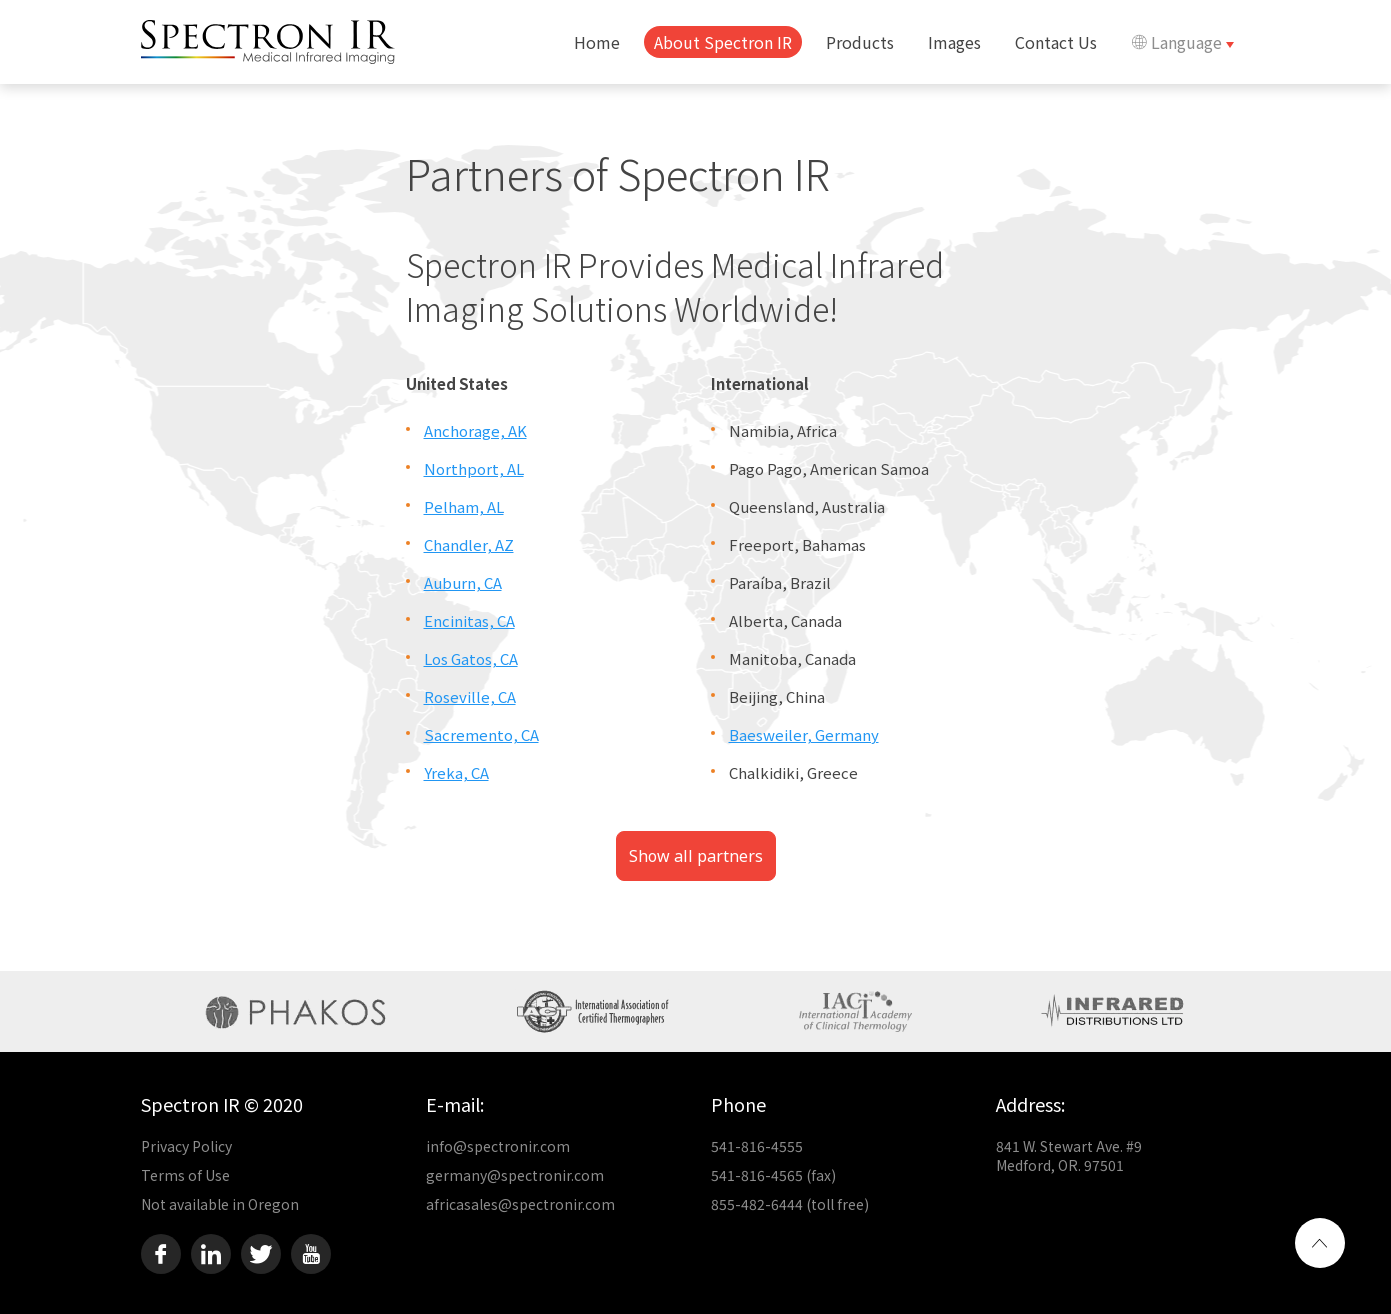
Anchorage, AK (475, 430)
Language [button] (1178, 42)
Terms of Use (185, 1175)
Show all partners (696, 856)
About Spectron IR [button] (723, 42)
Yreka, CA (456, 772)
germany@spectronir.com (515, 1175)
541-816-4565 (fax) (773, 1175)
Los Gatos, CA (471, 658)
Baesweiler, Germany (804, 734)
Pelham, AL (464, 506)
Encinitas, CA (469, 620)
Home (597, 42)
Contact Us (1056, 42)
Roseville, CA (470, 696)
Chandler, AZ (469, 544)
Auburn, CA (463, 582)
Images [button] (954, 42)
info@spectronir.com (498, 1146)
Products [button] (860, 42)
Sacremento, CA (481, 734)
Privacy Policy (186, 1146)
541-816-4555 (757, 1146)
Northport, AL (474, 468)
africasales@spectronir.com (520, 1204)
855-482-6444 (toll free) (790, 1204)
